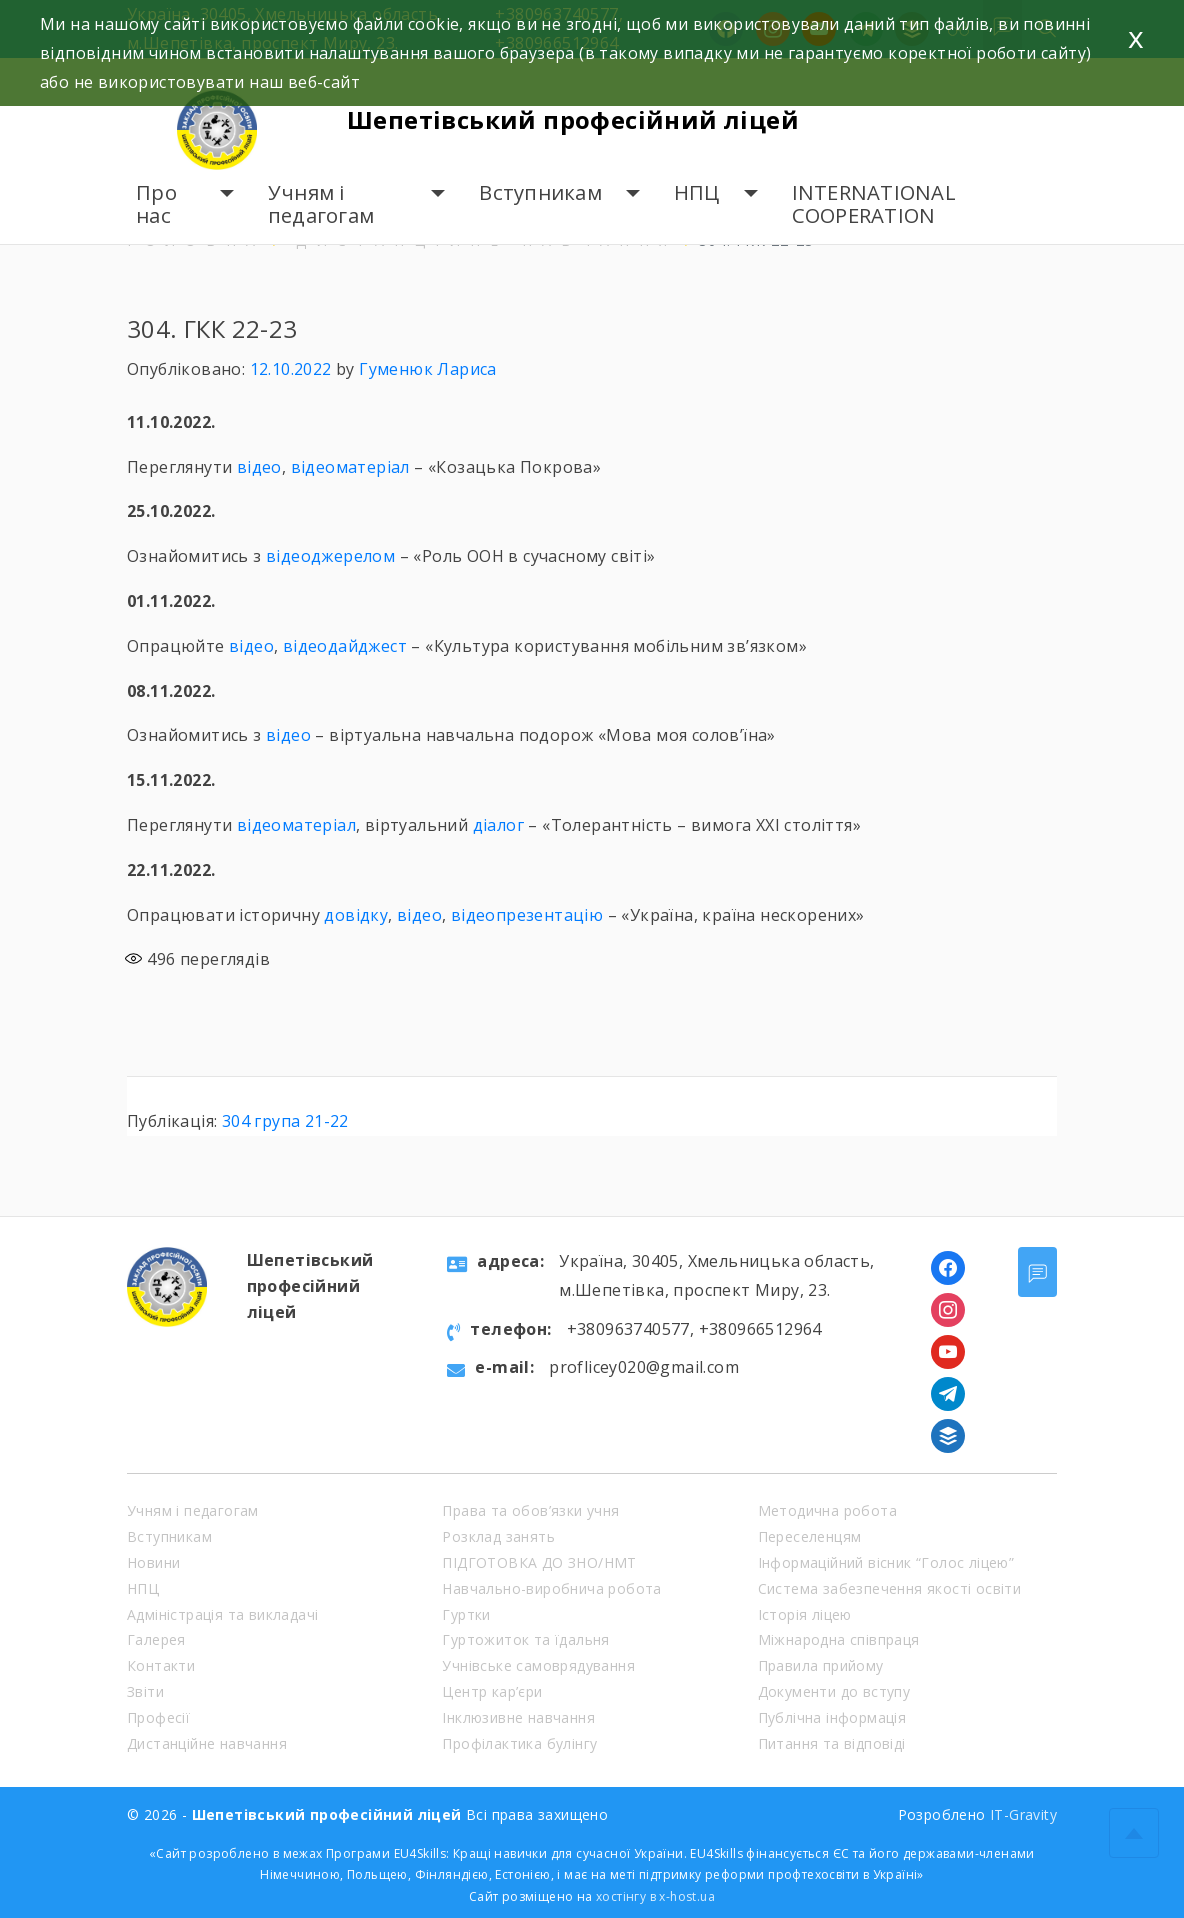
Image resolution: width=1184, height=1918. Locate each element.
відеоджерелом (330, 556)
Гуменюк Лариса (428, 369)
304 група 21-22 (285, 1121)
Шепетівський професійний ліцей (573, 119)
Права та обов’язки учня (530, 1510)
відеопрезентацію (527, 915)
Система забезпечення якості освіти (890, 1588)
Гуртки (466, 1614)
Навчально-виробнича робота (551, 1588)
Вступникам (540, 192)
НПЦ (697, 192)
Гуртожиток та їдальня (525, 1639)
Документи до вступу (834, 1691)
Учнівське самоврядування (538, 1665)
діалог (498, 825)
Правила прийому (821, 1665)
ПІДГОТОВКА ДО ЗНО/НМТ (539, 1562)
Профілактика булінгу (519, 1743)
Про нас (156, 204)
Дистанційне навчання (207, 1743)
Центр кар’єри (492, 1691)
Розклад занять (498, 1536)
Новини (153, 1562)
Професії (158, 1717)
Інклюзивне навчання (518, 1717)
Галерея (156, 1639)
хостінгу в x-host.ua (655, 1896)
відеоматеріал (350, 467)
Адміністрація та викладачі (222, 1614)
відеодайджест (345, 646)
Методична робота (827, 1510)
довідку (356, 915)
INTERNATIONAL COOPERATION (874, 204)
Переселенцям (810, 1536)
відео (259, 467)
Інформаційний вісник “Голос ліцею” (886, 1562)
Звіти (145, 1691)
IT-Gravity (1023, 1814)
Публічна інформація (832, 1717)
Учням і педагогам (321, 204)
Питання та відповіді (832, 1743)
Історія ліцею (805, 1614)
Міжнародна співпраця (839, 1639)
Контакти (161, 1665)
